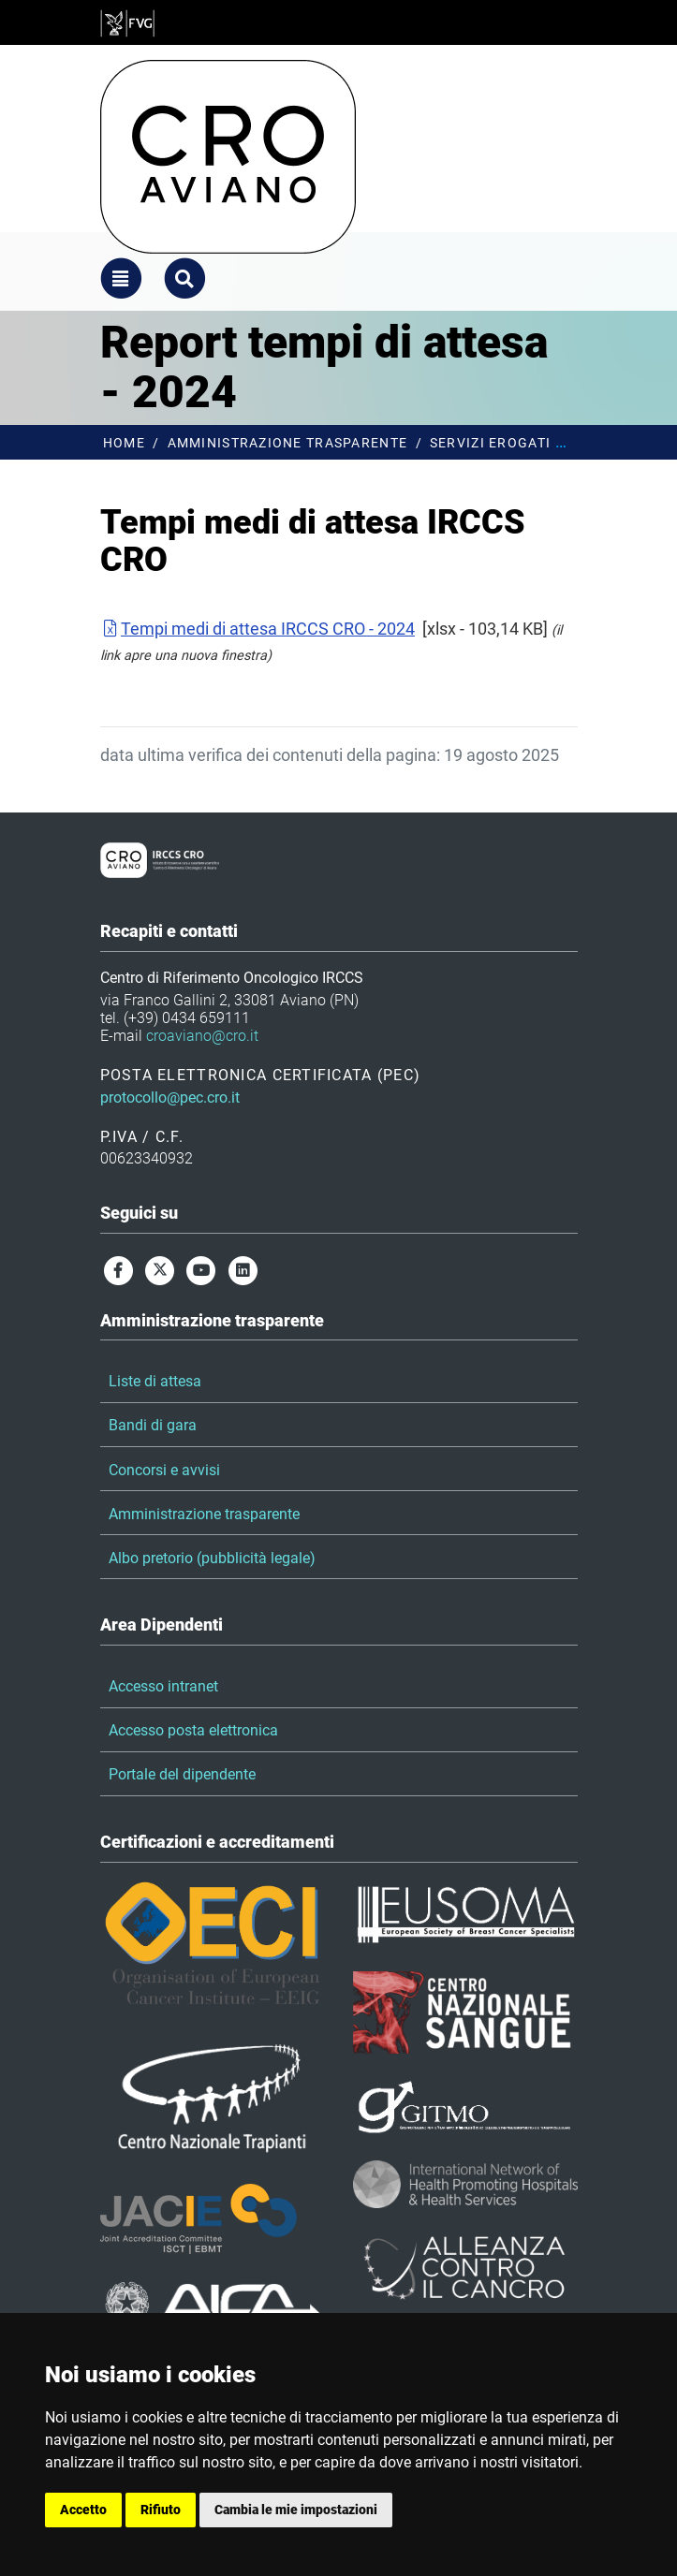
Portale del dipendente (182, 1774)
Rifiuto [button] (160, 2509)
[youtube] (201, 1270)
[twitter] (160, 1270)
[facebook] (119, 1270)
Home (124, 443)
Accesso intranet (163, 1686)
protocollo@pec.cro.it (170, 1097)
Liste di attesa (155, 1381)
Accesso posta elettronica (193, 1730)
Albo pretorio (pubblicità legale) (212, 1558)
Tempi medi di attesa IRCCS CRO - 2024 (258, 628)
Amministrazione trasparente (288, 443)
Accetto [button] (83, 2509)
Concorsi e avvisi (164, 1470)
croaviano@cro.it (202, 1036)
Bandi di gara (153, 1425)
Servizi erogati (490, 443)
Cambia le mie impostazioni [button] (295, 2509)
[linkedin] (243, 1270)
